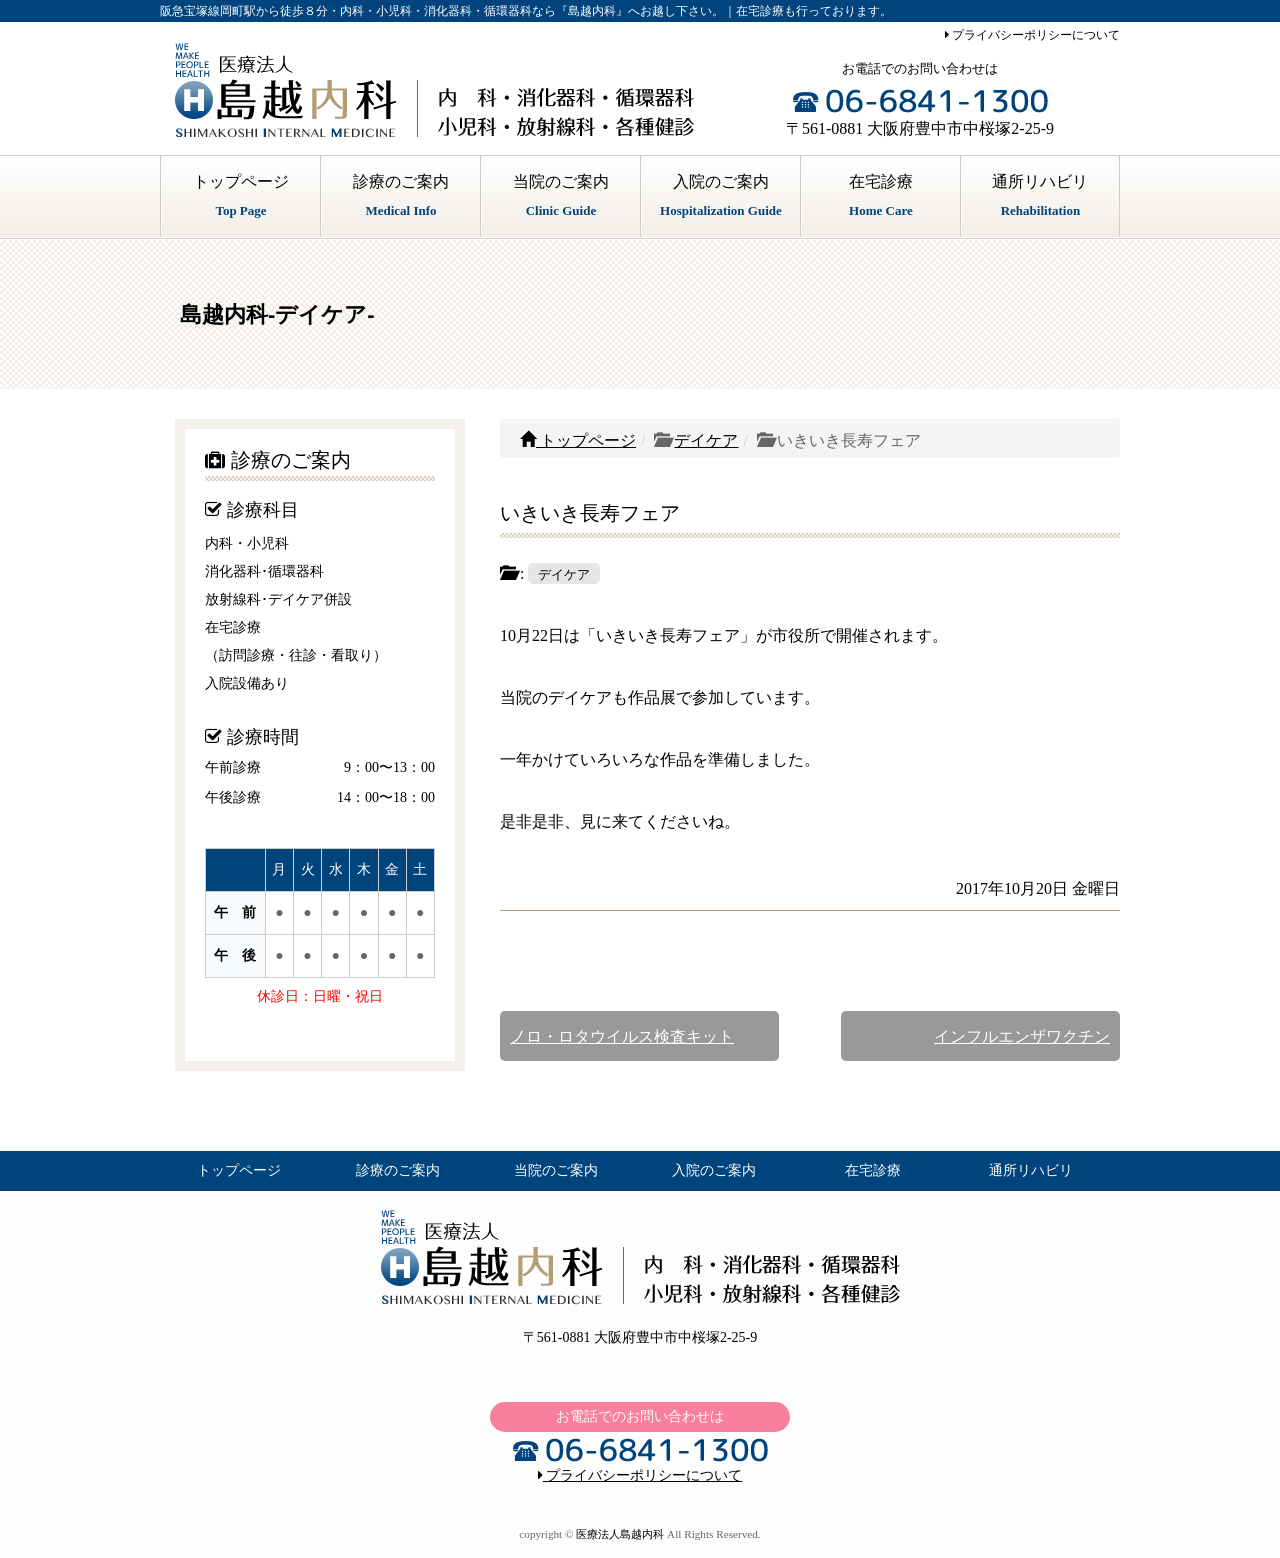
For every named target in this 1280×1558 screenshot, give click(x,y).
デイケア (706, 440)
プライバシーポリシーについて (1032, 35)
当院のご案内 (561, 198)
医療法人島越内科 (620, 1534)
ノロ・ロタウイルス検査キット (622, 1036)
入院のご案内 (721, 198)
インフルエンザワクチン (1022, 1036)
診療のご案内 (401, 198)
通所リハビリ (1040, 198)
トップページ (241, 198)
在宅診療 (881, 198)
